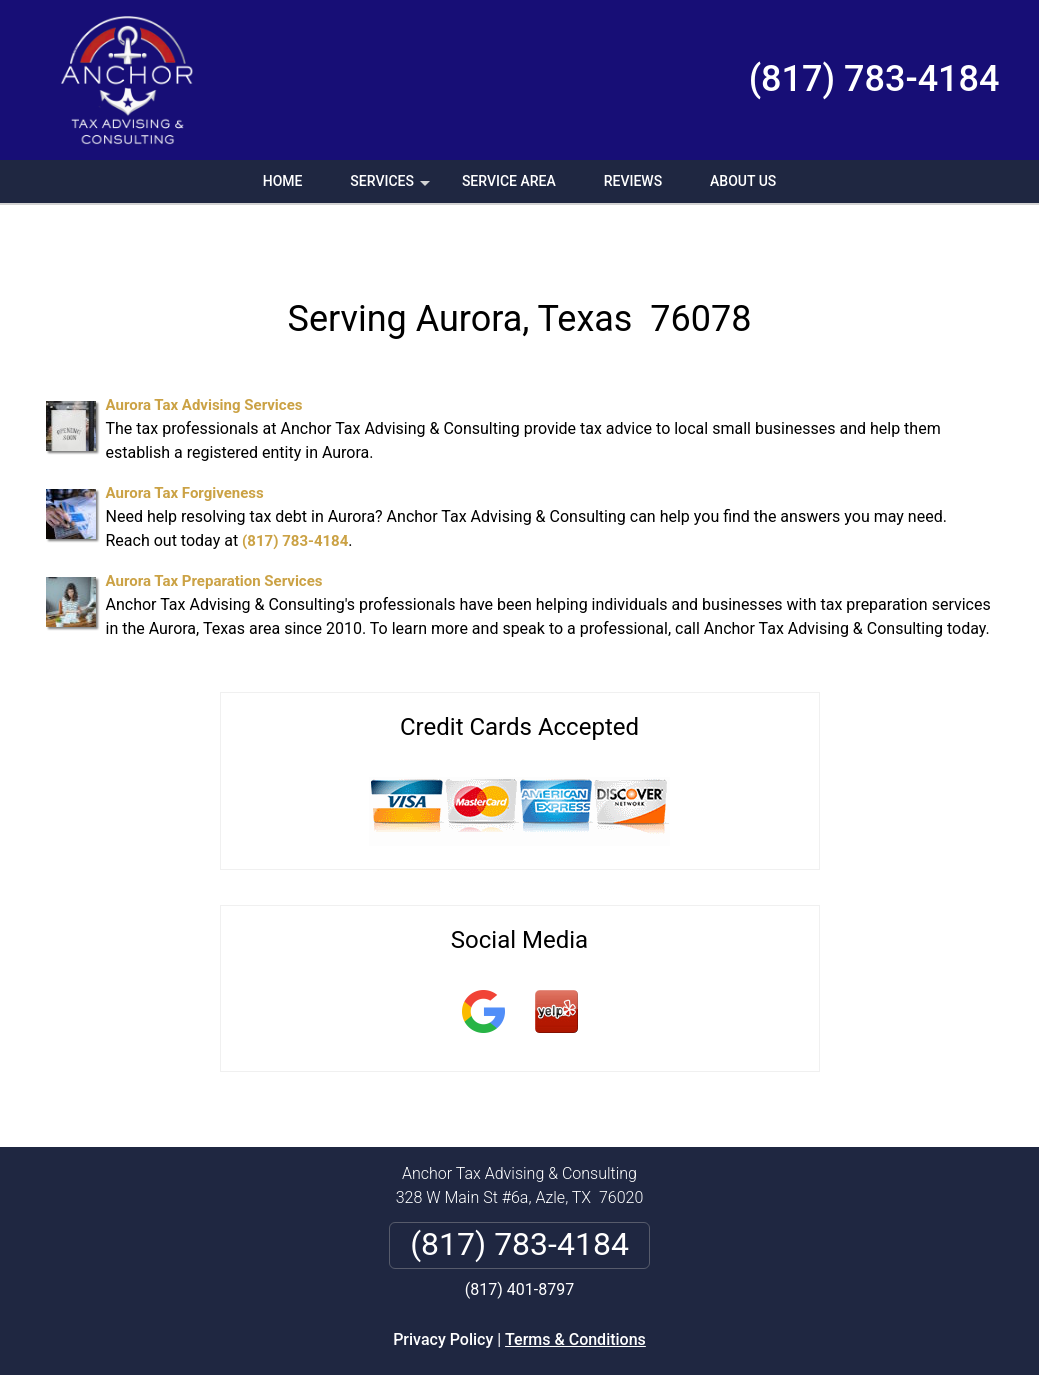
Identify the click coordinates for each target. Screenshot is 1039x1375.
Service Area (509, 181)
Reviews (633, 181)
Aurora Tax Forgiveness (185, 445)
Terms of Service (665, 1367)
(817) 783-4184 (874, 79)
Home (283, 181)
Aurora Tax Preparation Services (214, 533)
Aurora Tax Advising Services (204, 357)
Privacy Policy (443, 1291)
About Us (743, 181)
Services (392, 188)
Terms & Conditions (575, 1291)
